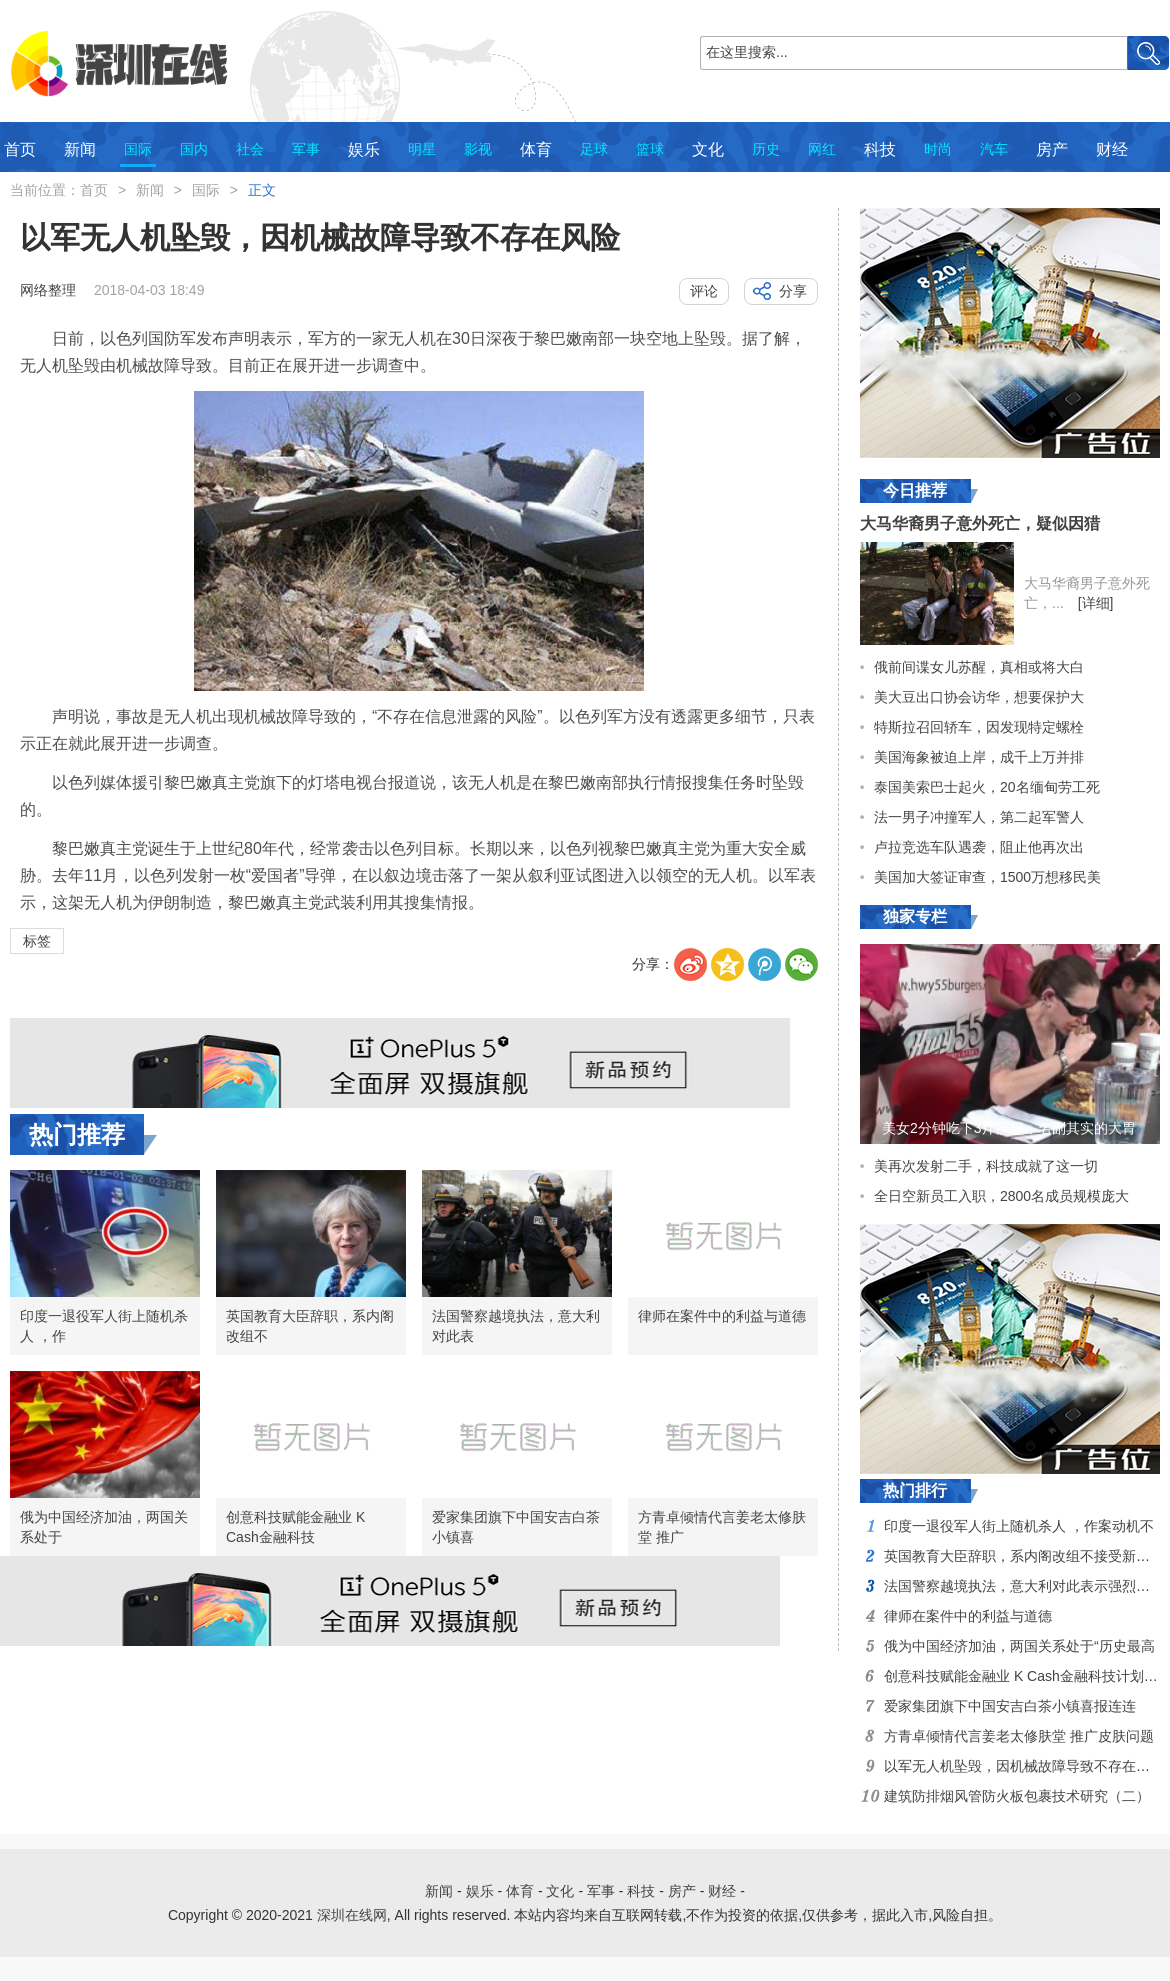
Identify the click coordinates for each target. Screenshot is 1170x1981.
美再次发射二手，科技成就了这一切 (986, 1166)
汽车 (994, 149)
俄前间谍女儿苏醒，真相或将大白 (979, 667)
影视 (478, 149)
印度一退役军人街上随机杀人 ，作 (104, 1326)
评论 (704, 291)
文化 (708, 149)
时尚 (938, 149)
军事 (306, 149)
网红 (822, 149)
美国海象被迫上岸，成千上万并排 (979, 757)
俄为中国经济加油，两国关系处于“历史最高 (1019, 1646)
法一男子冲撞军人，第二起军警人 (979, 817)
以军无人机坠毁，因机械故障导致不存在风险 (1024, 1766)
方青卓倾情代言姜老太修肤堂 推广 (722, 1527)
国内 (194, 149)
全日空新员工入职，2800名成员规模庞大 (1001, 1196)
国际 (138, 149)
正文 (262, 190)
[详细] (1096, 603)
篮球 (650, 149)
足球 (594, 149)
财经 (1112, 149)
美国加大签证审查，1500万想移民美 (987, 877)
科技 (880, 149)
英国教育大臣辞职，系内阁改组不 (310, 1326)
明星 (422, 149)
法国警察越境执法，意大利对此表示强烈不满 (1024, 1586)
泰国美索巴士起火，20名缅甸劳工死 (987, 787)
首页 (20, 149)
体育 (536, 149)
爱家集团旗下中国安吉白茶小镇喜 (516, 1527)
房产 (1052, 149)
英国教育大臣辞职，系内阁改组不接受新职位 (1024, 1556)
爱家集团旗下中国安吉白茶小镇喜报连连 (1010, 1706)
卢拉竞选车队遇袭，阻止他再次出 (979, 847)
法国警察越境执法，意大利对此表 (516, 1326)
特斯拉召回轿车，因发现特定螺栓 (979, 727)
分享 (793, 291)
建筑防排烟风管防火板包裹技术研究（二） (1017, 1796)
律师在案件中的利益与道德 (722, 1316)
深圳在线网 (352, 1915)
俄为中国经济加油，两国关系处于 (104, 1527)
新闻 (80, 149)
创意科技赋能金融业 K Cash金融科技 (295, 1527)
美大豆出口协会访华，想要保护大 (979, 697)
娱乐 (364, 149)
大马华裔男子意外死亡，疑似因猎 (980, 523)
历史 (766, 149)
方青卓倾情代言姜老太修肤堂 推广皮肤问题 (1019, 1736)
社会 (250, 149)
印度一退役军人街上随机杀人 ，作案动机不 (1019, 1526)
